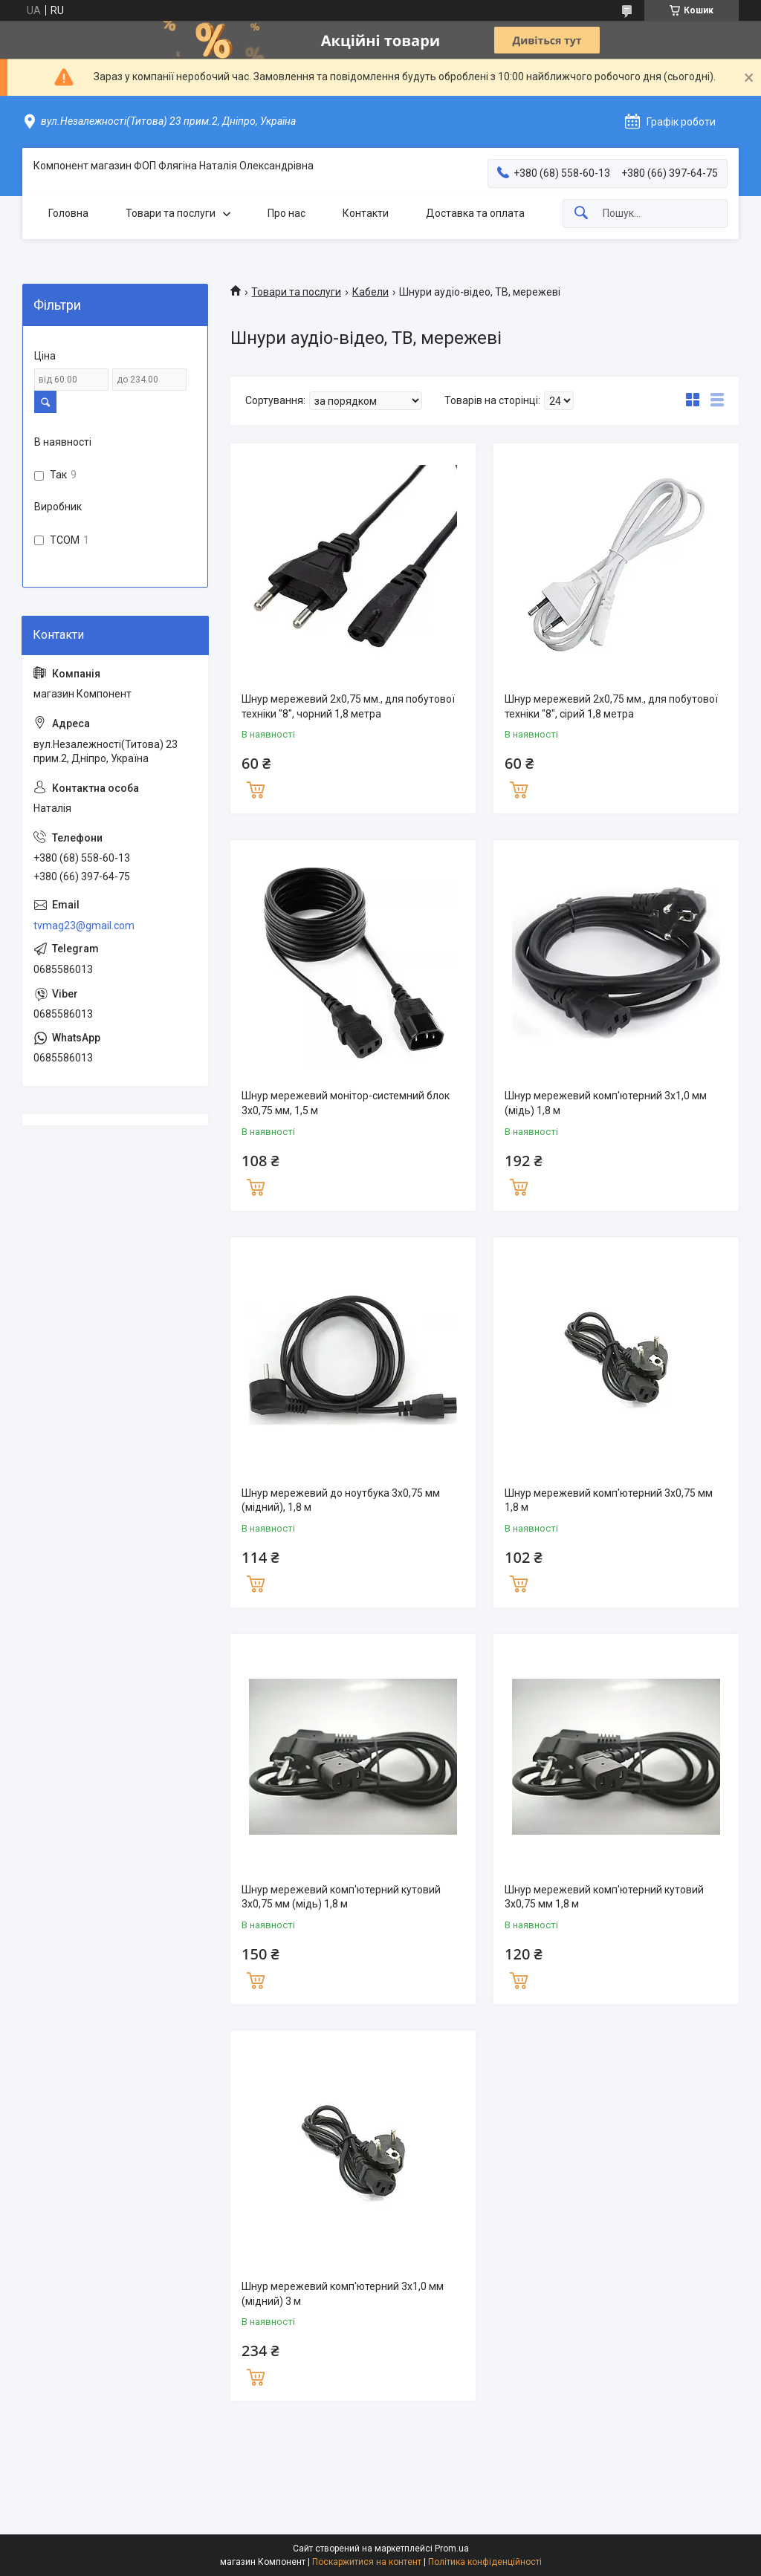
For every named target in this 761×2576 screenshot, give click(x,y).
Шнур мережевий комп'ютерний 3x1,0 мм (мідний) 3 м (343, 2293)
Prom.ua (452, 2548)
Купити (256, 788)
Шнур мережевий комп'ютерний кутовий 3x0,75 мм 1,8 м (604, 1897)
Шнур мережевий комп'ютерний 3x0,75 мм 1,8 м (609, 1500)
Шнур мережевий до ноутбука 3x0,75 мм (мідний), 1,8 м (341, 1500)
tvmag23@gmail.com (84, 925)
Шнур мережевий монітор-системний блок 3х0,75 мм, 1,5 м (346, 1103)
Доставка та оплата (475, 213)
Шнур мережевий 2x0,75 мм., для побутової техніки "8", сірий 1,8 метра (611, 706)
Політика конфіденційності (485, 2562)
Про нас (286, 213)
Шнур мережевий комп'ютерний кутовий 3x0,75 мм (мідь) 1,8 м (341, 1897)
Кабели (370, 292)
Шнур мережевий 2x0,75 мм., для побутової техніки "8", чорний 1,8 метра (348, 706)
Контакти (366, 213)
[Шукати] (581, 213)
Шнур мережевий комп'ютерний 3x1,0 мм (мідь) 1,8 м (606, 1103)
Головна (68, 213)
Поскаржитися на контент (366, 2562)
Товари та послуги (171, 213)
